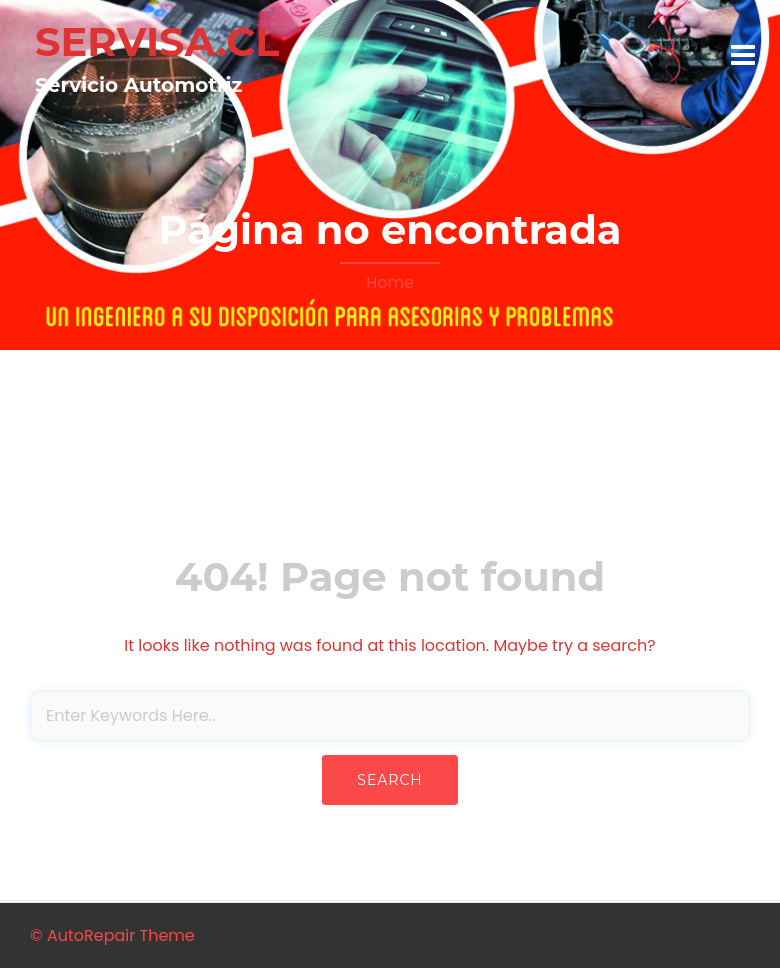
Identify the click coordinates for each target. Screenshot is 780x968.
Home (390, 282)
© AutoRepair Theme (112, 935)
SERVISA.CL (157, 41)
